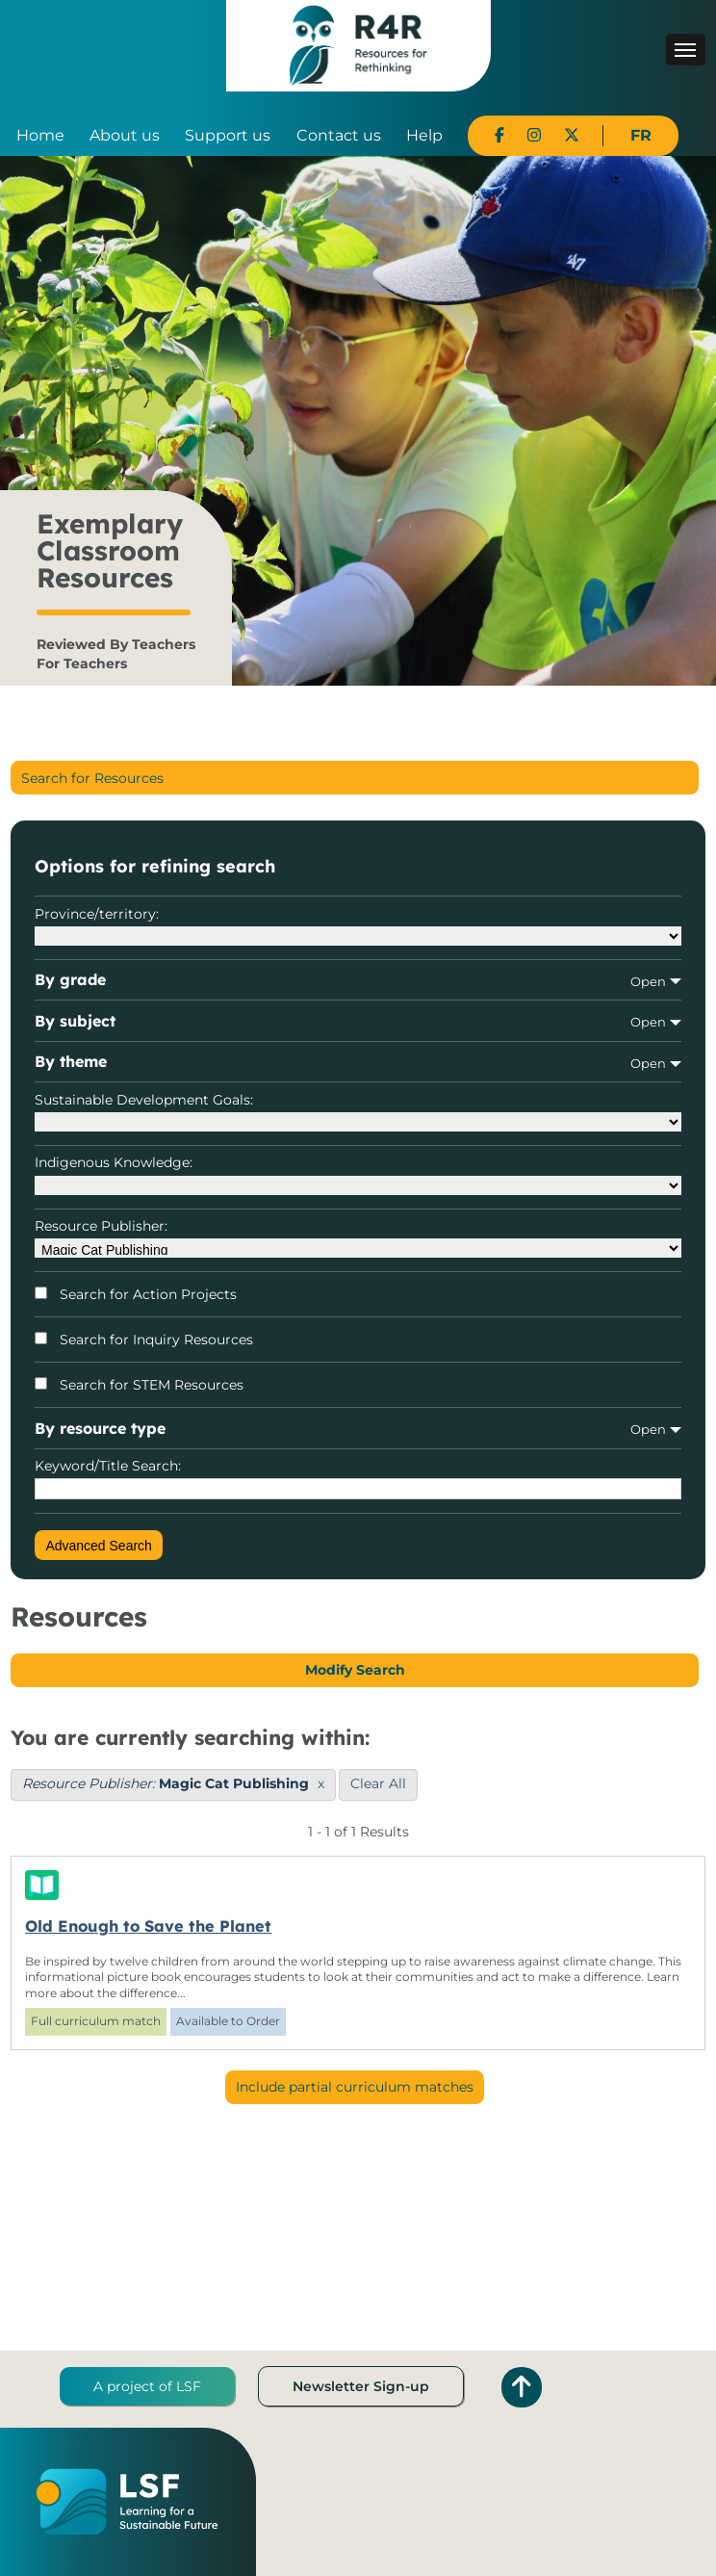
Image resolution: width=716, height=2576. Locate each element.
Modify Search (355, 1669)
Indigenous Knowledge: (358, 1174)
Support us (227, 135)
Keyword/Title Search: (358, 1478)
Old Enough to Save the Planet (148, 1926)
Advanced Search (98, 1545)
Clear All (378, 1783)
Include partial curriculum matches (354, 2086)
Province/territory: (358, 925)
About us (125, 135)
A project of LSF (147, 2386)
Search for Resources (92, 778)
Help (424, 135)
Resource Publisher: (358, 1237)
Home (40, 135)
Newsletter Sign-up (361, 2386)
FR (641, 135)
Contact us (338, 135)
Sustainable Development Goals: (358, 1111)
